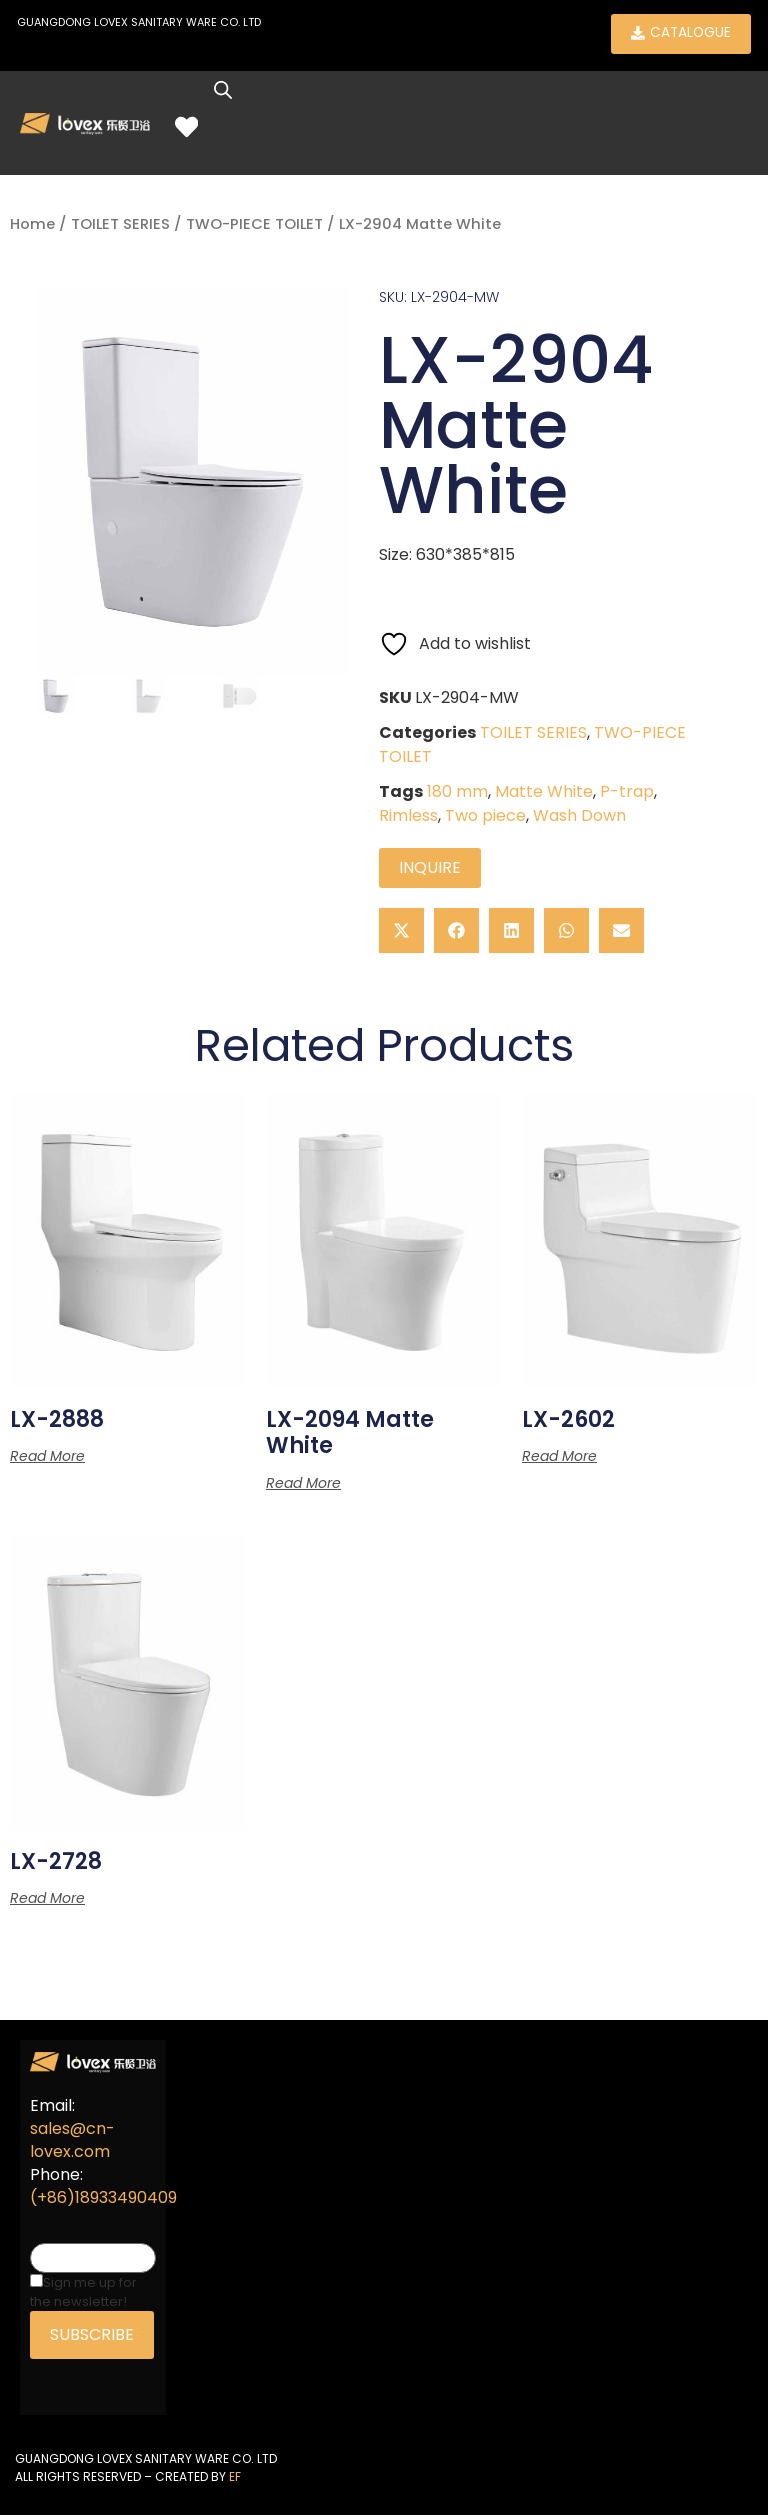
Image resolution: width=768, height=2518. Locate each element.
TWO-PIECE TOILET (254, 227)
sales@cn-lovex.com (72, 2143)
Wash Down (579, 817)
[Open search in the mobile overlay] (232, 93)
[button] (401, 932)
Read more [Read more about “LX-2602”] (559, 1459)
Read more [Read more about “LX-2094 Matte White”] (303, 1485)
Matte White (544, 793)
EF (235, 2478)
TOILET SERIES (120, 227)
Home (32, 227)
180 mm (457, 793)
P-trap (627, 793)
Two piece (485, 817)
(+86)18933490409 (103, 2200)
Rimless (408, 817)
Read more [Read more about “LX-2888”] (47, 1459)
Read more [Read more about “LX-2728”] (47, 1901)
